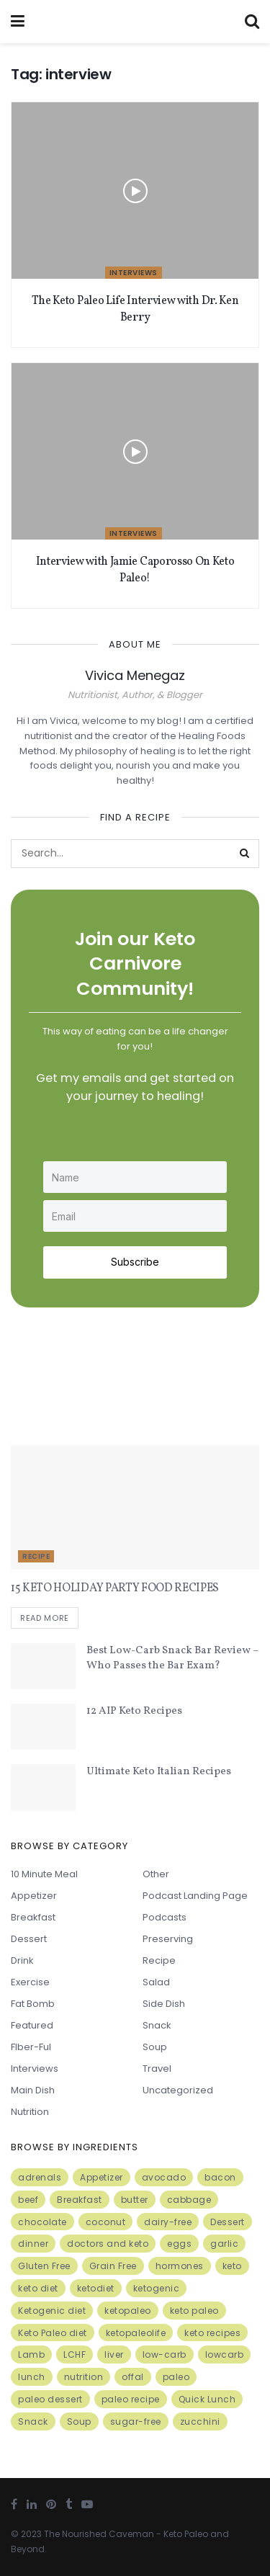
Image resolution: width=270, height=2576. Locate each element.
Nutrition (30, 2112)
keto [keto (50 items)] (232, 2266)
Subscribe (135, 1262)
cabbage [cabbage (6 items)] (189, 2199)
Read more (44, 1618)
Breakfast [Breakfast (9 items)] (79, 2199)
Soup (155, 2047)
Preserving (168, 1939)
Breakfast (33, 1917)
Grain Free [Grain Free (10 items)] (113, 2266)
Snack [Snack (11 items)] (33, 2421)
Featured (32, 2025)
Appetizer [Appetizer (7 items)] (101, 2177)
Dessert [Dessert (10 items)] (227, 2222)
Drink (22, 1960)
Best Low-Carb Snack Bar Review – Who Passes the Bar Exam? (172, 1658)
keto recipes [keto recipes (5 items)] (212, 2333)
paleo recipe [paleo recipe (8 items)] (131, 2399)
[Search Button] (244, 853)
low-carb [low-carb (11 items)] (164, 2354)
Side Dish (164, 2004)
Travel (157, 2068)
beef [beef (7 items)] (28, 2199)
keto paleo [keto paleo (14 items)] (194, 2310)
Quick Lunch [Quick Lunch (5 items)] (207, 2399)
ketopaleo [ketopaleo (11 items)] (127, 2310)
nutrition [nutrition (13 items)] (84, 2377)
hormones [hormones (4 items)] (180, 2266)
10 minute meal (44, 1874)
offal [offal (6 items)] (133, 2377)
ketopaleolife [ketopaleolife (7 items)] (136, 2333)
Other (156, 1874)
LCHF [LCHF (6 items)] (74, 2354)
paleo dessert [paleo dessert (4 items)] (50, 2399)
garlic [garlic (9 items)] (224, 2243)
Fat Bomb (33, 2004)
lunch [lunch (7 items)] (31, 2377)
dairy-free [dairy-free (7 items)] (168, 2222)
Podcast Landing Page (195, 1895)
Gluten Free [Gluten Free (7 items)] (44, 2266)
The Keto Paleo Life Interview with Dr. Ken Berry (135, 309)
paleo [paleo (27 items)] (176, 2377)
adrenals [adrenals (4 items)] (39, 2177)
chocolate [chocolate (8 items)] (42, 2222)
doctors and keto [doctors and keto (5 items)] (107, 2243)
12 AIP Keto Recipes (134, 1711)
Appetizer (34, 1895)
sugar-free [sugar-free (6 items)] (135, 2421)
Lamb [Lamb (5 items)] (31, 2354)
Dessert (29, 1939)
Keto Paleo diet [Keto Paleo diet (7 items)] (52, 2333)
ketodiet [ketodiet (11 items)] (95, 2288)
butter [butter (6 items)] (134, 2199)
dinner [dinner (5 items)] (33, 2243)
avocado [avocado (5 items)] (164, 2177)
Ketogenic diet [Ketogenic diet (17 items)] (52, 2310)
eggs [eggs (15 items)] (179, 2243)
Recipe (36, 1556)
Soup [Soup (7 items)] (79, 2421)
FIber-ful (31, 2047)
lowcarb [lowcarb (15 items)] (224, 2354)
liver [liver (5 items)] (114, 2354)
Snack (157, 2025)
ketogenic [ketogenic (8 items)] (156, 2288)
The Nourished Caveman (99, 2534)
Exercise (30, 1982)
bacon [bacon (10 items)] (220, 2177)
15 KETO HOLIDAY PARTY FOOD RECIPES (115, 1588)
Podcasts (164, 1917)
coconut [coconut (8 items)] (106, 2222)
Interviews (133, 272)
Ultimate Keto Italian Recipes (158, 1771)
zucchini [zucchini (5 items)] (200, 2421)
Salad (156, 1982)
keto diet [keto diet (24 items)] (38, 2288)
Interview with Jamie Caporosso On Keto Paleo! (135, 570)
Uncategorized (178, 2090)
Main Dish (33, 2090)
